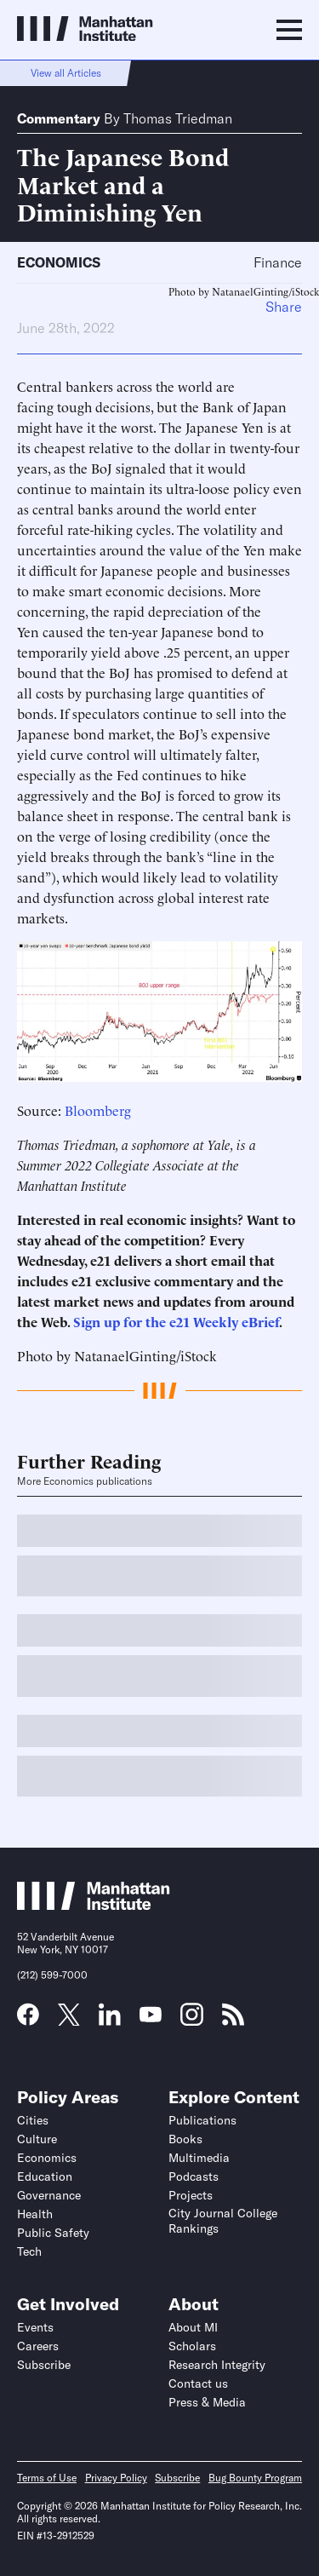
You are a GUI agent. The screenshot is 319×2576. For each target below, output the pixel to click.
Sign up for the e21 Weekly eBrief (174, 1321)
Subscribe (44, 2364)
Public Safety (53, 2232)
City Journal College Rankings (222, 2220)
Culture (37, 2139)
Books (185, 2139)
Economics (58, 262)
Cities (32, 2120)
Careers (38, 2346)
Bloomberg (98, 1110)
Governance (49, 2195)
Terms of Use (47, 2477)
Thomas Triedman (177, 118)
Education (44, 2176)
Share (283, 306)
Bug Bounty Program (255, 2477)
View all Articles (66, 72)
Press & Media (207, 2402)
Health (35, 2214)
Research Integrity (216, 2364)
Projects (190, 2195)
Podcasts (193, 2176)
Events (35, 2327)
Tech (29, 2251)
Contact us (198, 2383)
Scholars (192, 2346)
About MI (193, 2327)
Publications (202, 2120)
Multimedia (199, 2157)
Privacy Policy (116, 2477)
